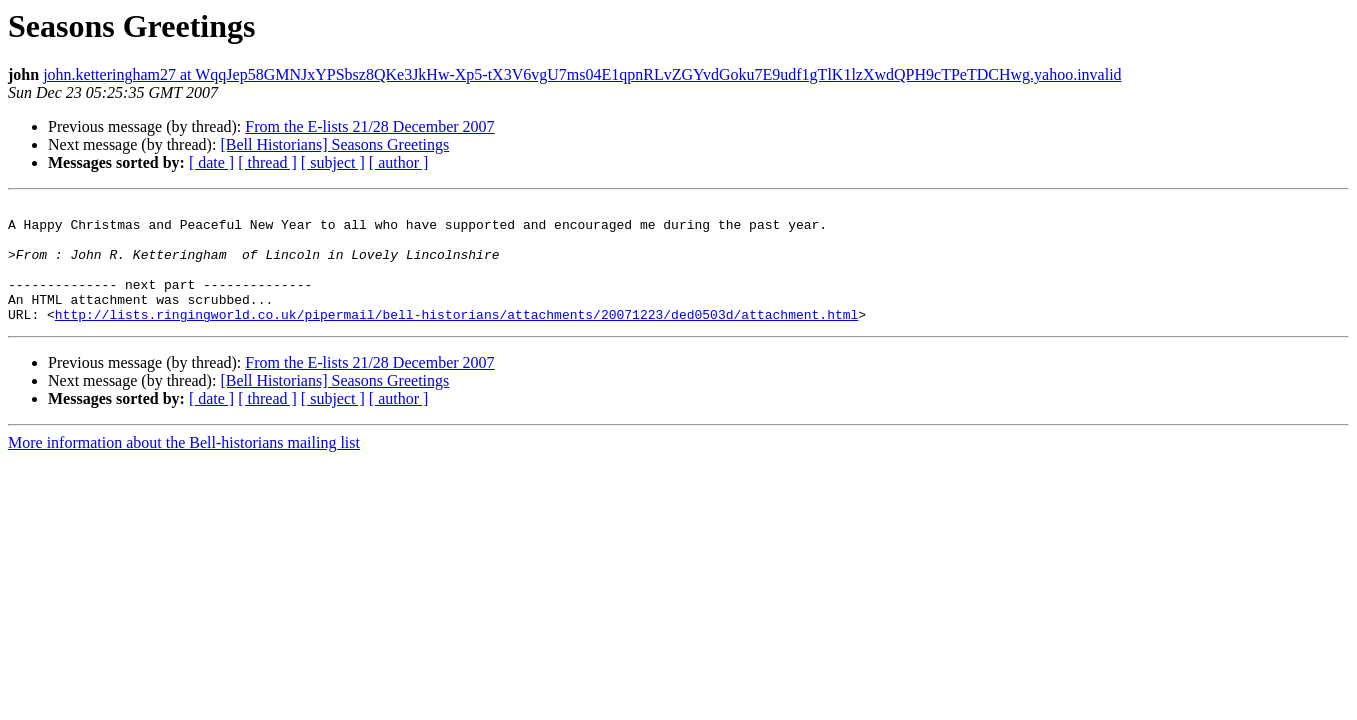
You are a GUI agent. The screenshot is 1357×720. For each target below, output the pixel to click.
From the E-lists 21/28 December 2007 (369, 126)
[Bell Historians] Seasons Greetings (334, 144)
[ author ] (399, 162)
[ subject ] (333, 162)
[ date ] (211, 162)
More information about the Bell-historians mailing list (184, 466)
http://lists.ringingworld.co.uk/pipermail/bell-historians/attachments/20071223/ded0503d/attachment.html (456, 338)
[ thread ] (267, 162)
